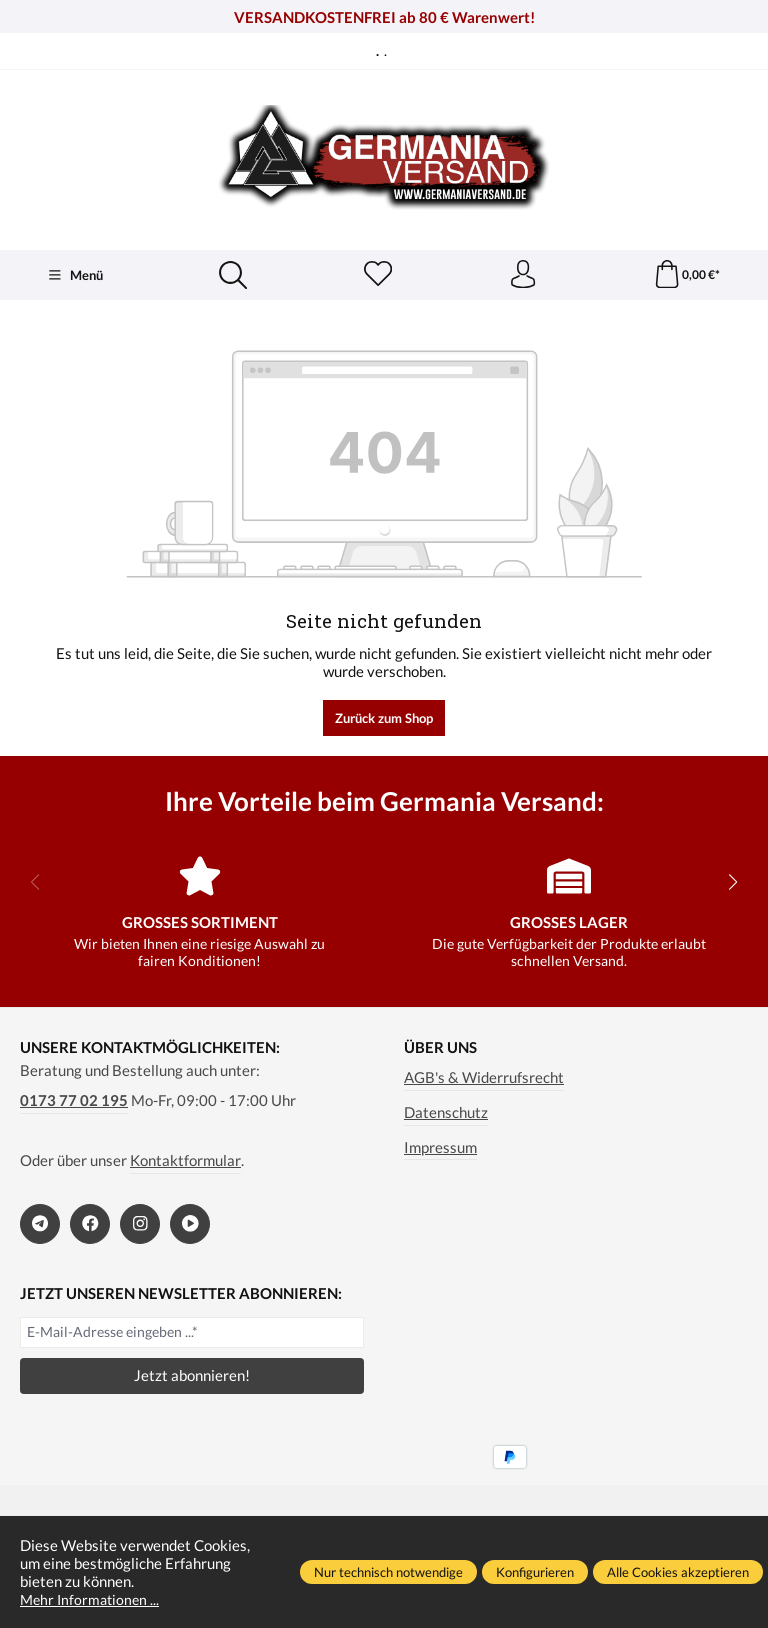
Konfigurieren (535, 1572)
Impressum (440, 1148)
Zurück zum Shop (384, 719)
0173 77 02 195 (74, 1102)
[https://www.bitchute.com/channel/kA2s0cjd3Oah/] (190, 1225)
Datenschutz (446, 1114)
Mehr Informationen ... (92, 1599)
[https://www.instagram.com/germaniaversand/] (140, 1225)
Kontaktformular (185, 1162)
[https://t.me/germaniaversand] (40, 1225)
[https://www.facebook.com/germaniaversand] (90, 1225)
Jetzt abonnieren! (192, 1377)
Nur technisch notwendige (388, 1572)
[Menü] (75, 276)
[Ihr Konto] (522, 276)
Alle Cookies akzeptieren (678, 1572)
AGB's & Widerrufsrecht (484, 1079)
